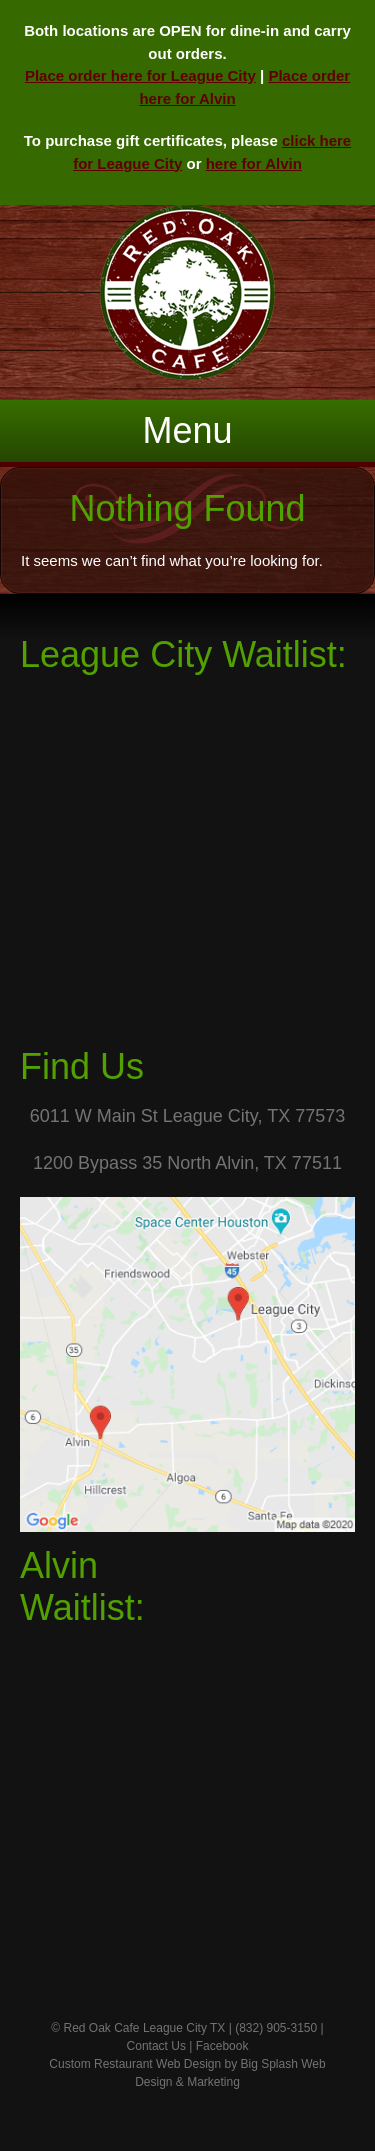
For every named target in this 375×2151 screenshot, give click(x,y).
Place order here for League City (140, 75)
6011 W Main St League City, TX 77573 (188, 1116)
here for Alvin (254, 163)
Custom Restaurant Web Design (135, 2064)
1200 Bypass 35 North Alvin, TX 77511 (187, 1163)
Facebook (222, 2046)
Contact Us (156, 2046)
